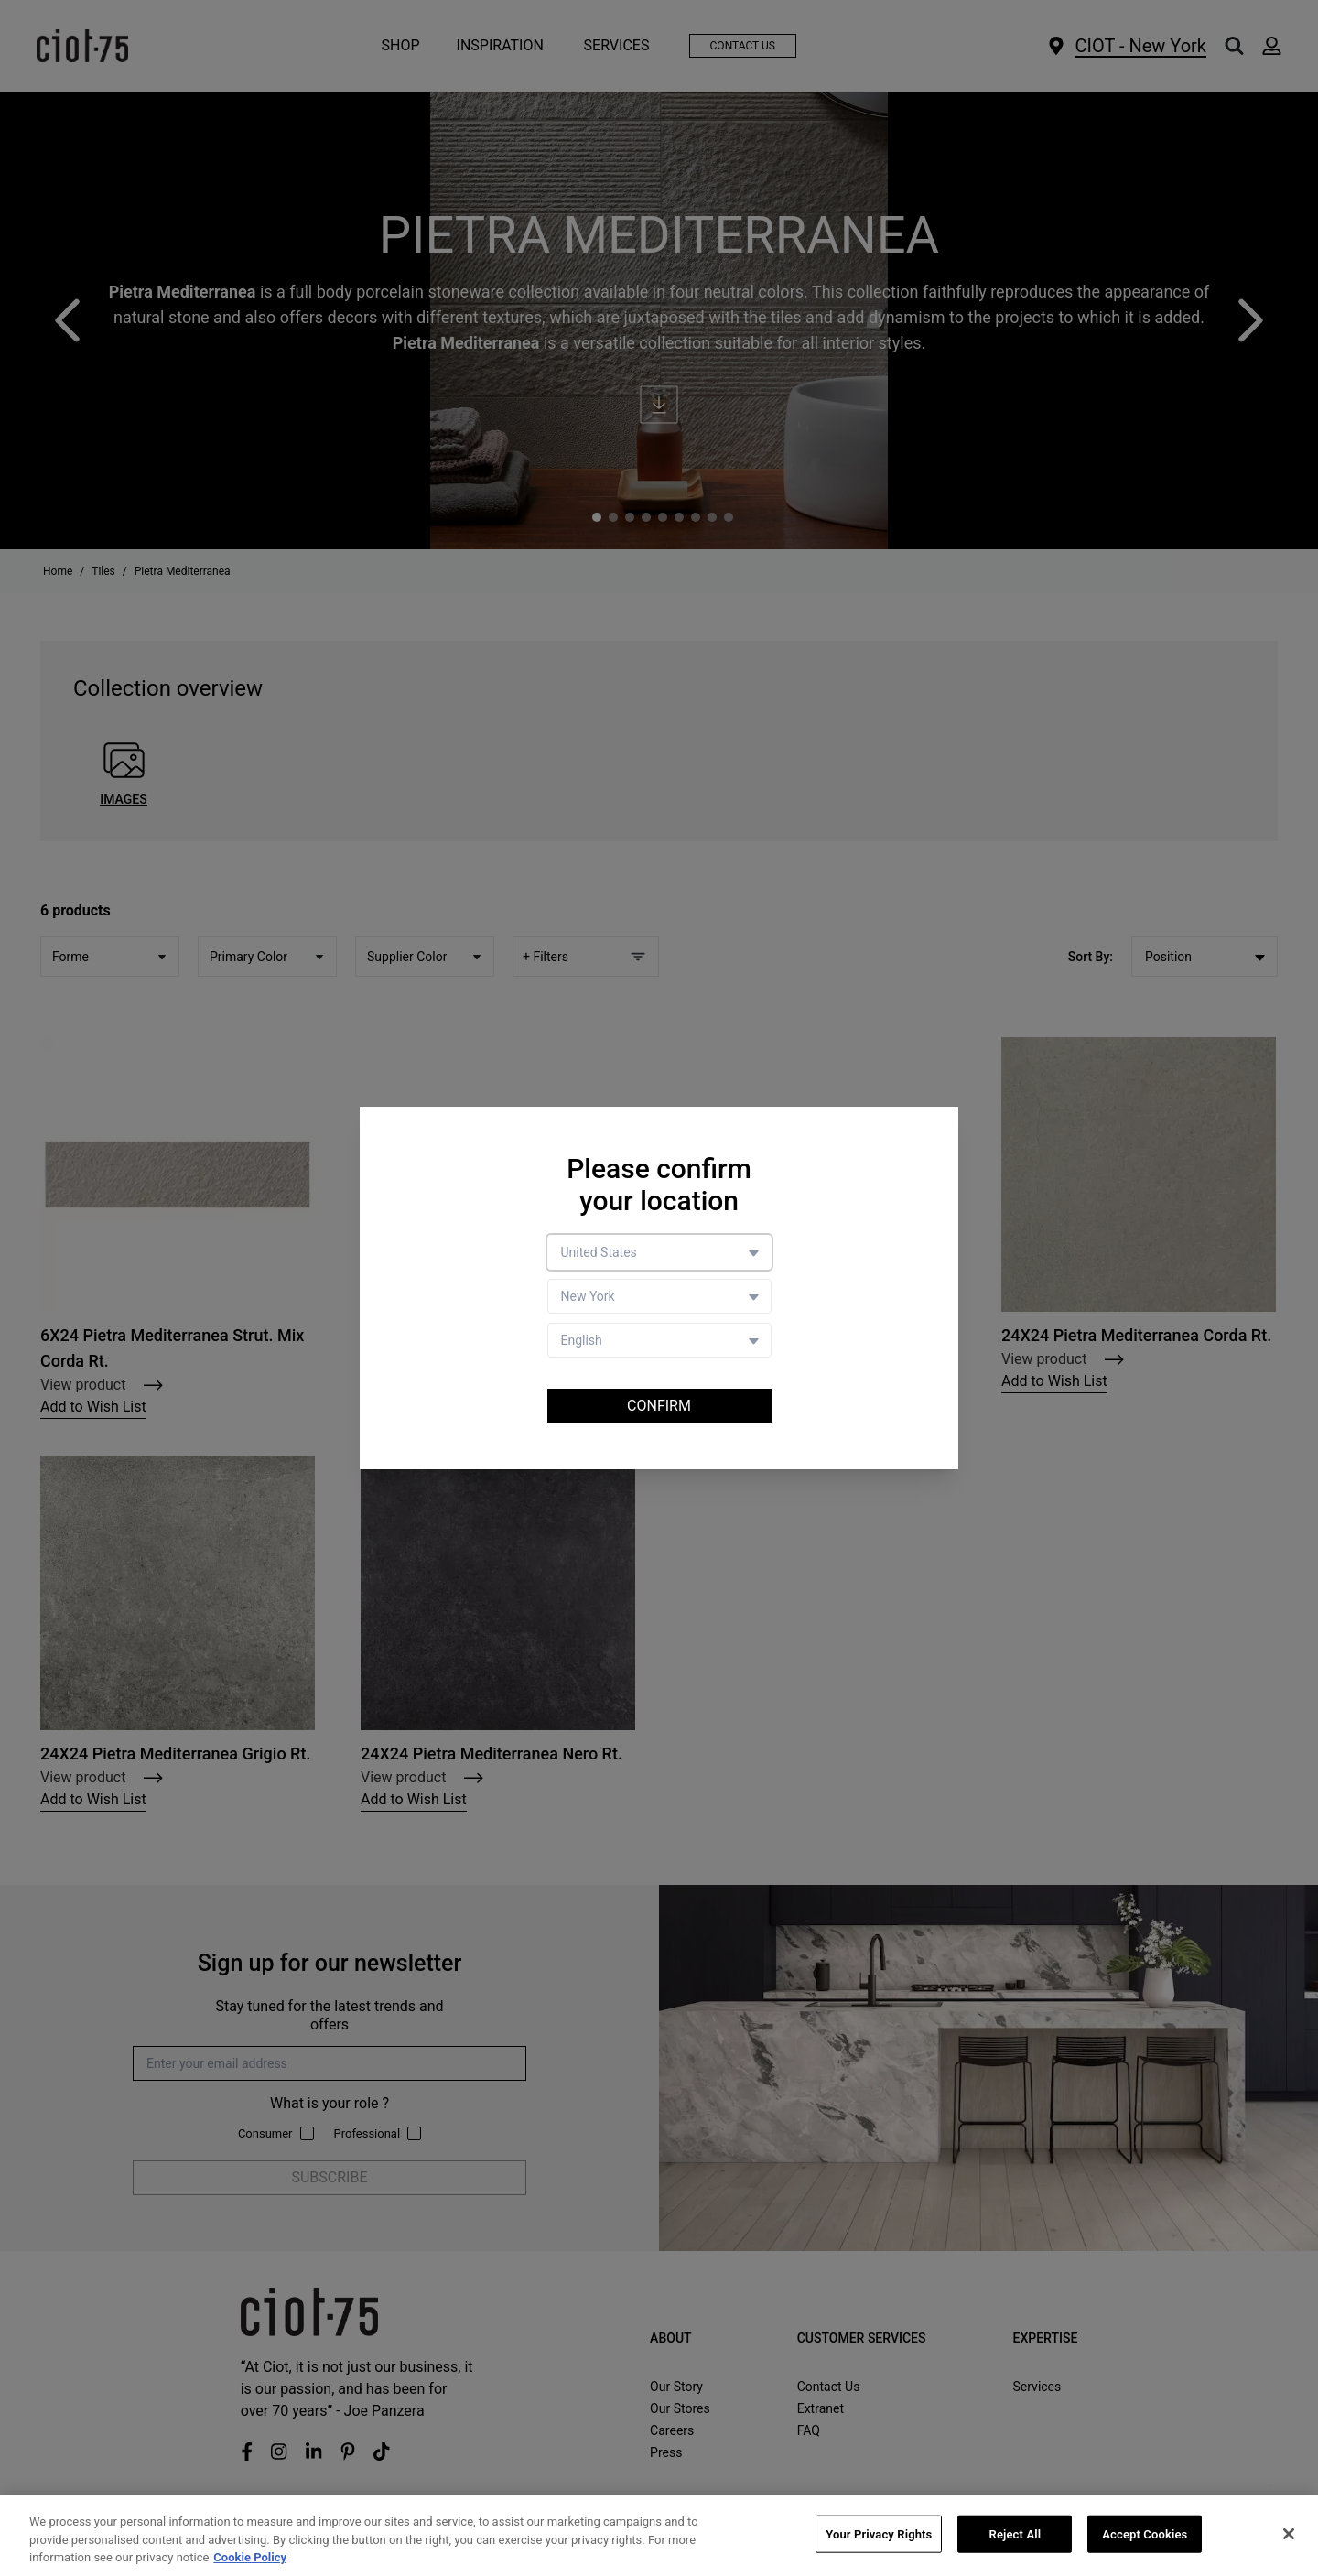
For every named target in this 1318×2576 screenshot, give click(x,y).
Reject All (1015, 2533)
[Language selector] (659, 1340)
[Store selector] (659, 1296)
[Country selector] (659, 1252)
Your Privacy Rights (879, 2533)
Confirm (659, 1405)
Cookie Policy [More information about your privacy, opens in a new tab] (249, 2557)
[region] (659, 2535)
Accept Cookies (1144, 2533)
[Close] (1289, 2534)
